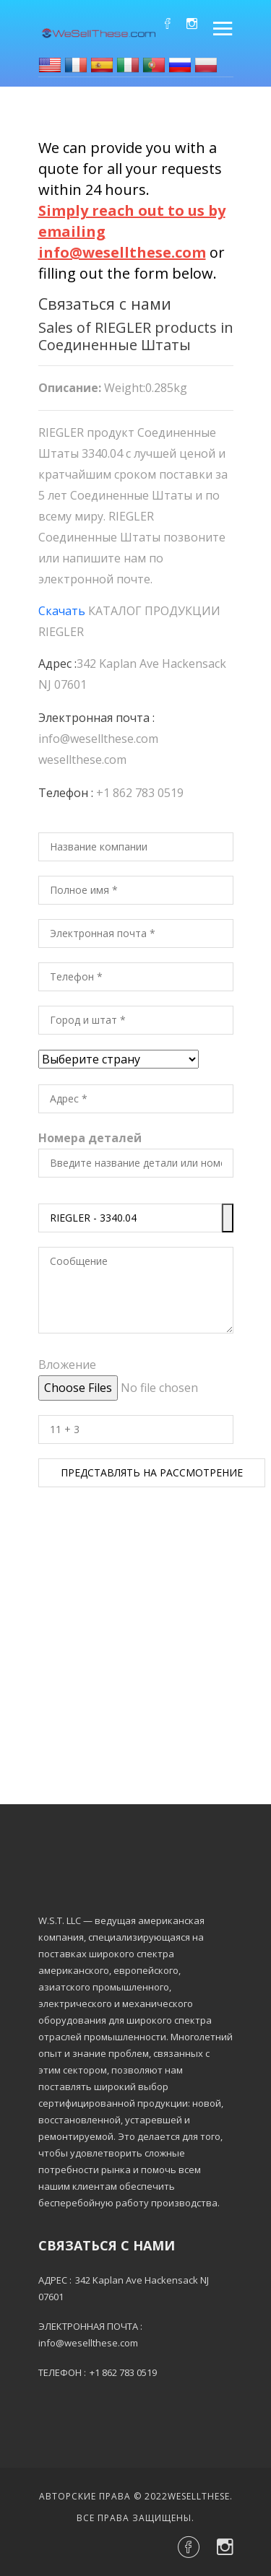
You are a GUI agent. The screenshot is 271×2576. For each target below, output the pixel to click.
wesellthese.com (82, 759)
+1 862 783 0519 (140, 793)
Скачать (61, 611)
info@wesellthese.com (98, 739)
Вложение (67, 1364)
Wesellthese (199, 2496)
